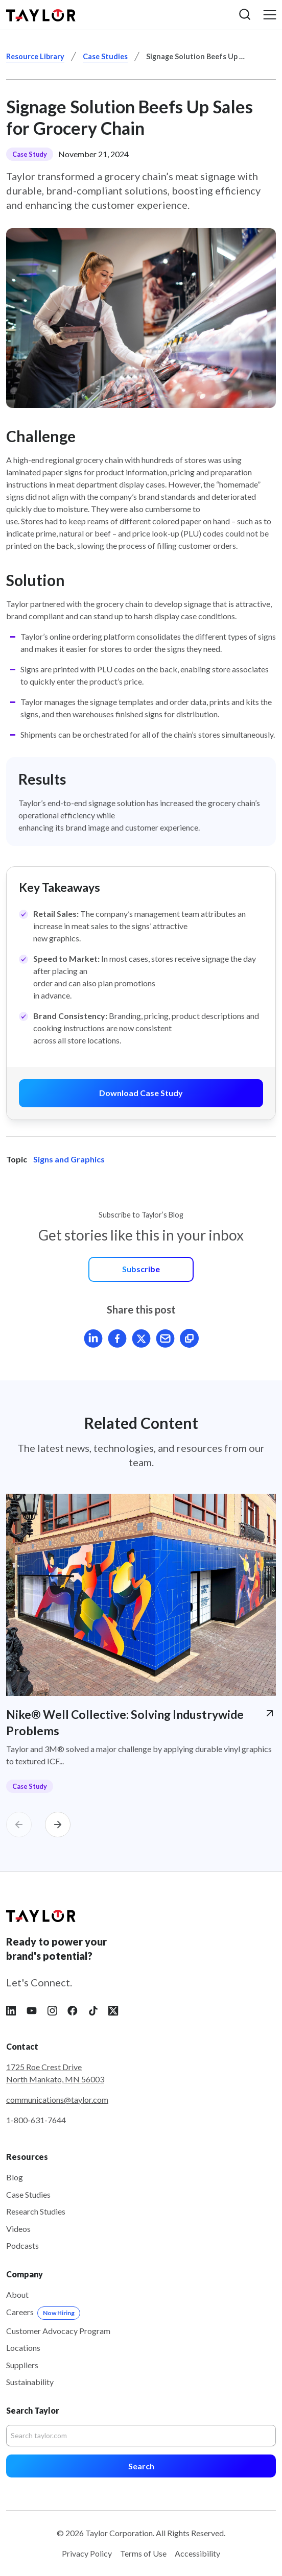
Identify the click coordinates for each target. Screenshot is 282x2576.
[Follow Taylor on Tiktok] (93, 2010)
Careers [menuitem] (43, 2312)
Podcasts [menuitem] (22, 2245)
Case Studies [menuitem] (28, 2194)
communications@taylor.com (57, 2099)
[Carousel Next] (57, 1824)
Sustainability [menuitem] (30, 2382)
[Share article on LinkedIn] (93, 1338)
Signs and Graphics (69, 1159)
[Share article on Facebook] (117, 1338)
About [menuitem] (17, 2294)
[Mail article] (165, 1338)
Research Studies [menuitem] (35, 2211)
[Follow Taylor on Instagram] (52, 2010)
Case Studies (105, 56)
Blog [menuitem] (14, 2177)
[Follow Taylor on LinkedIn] (11, 2010)
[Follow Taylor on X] (113, 2010)
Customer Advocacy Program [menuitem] (58, 2331)
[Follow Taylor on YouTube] (32, 2010)
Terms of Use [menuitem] (143, 2553)
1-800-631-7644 (36, 2120)
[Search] (141, 2435)
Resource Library (35, 56)
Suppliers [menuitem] (22, 2365)
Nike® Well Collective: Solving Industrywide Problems (125, 1722)
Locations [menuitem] (23, 2347)
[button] (244, 14)
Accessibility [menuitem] (197, 2553)
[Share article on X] (141, 1338)
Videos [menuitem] (18, 2228)
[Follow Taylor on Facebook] (72, 2010)
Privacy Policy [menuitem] (87, 2553)
